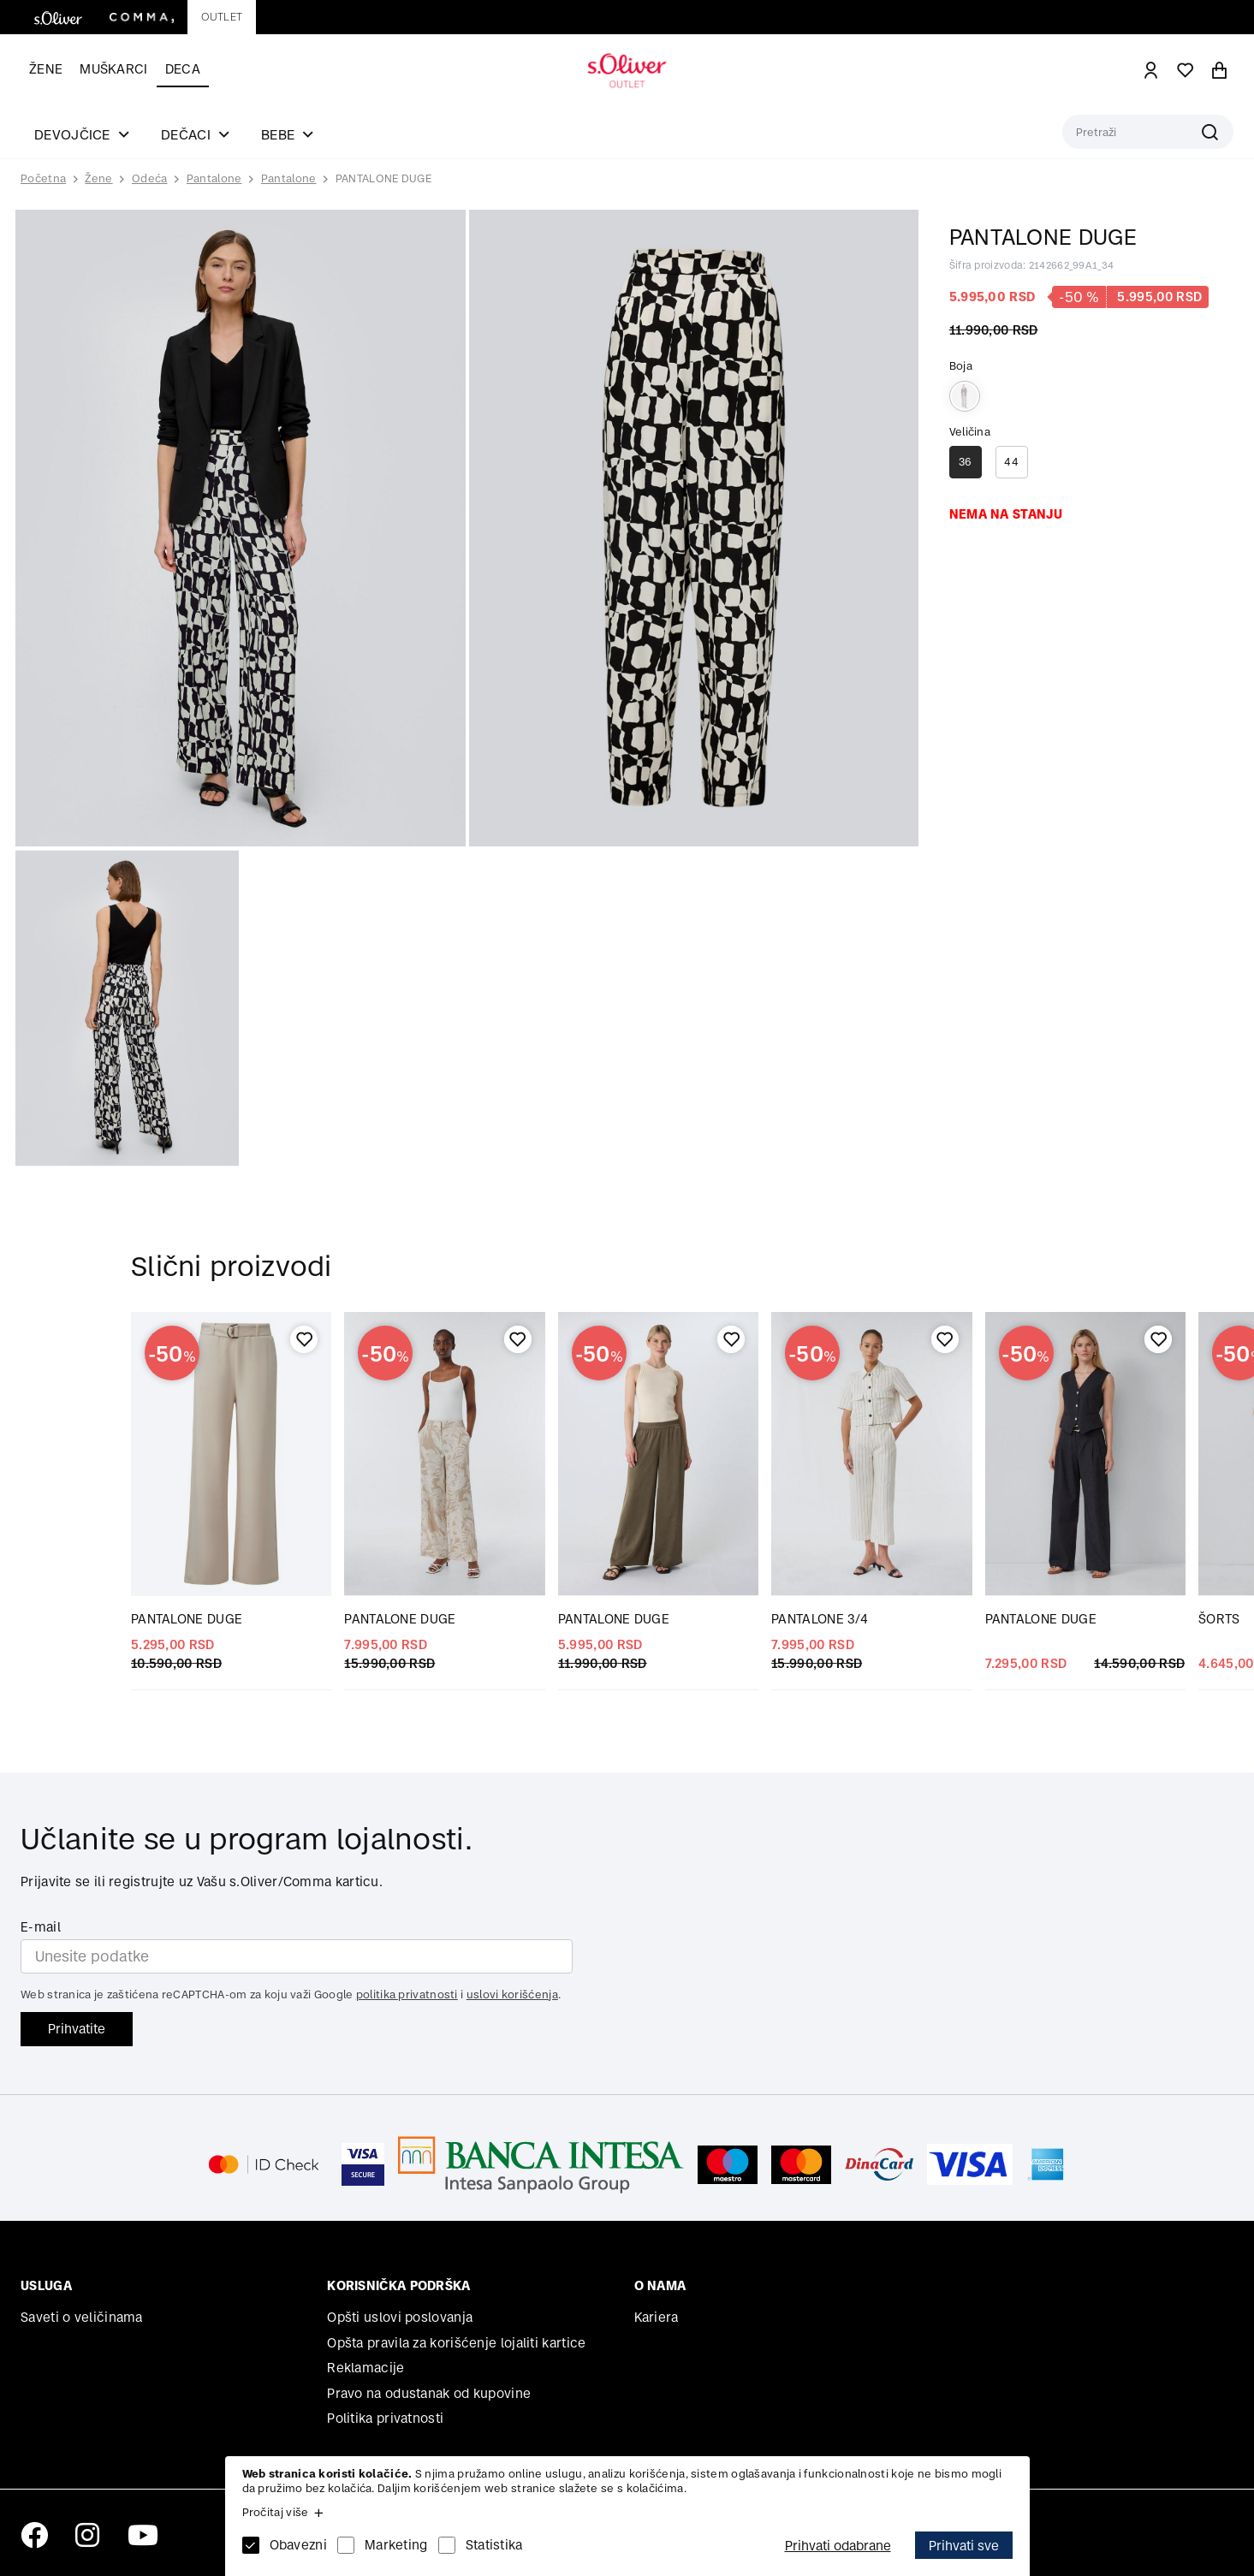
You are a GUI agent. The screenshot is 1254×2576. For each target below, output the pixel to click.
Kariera (656, 2317)
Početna (43, 179)
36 (965, 461)
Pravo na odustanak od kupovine (429, 2393)
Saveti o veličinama (82, 2317)
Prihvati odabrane (838, 2545)
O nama (660, 2285)
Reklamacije (365, 2367)
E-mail (41, 1927)
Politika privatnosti (385, 2418)
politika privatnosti (407, 1994)
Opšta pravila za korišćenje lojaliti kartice (456, 2343)
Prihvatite (76, 2029)
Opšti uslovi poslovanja (399, 2317)
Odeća (150, 178)
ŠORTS (1219, 1619)
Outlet (221, 16)
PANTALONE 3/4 (819, 1619)
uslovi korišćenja (512, 1994)
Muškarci (113, 69)
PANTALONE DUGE (383, 178)
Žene (45, 69)
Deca (182, 69)
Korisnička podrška (398, 2285)
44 (1011, 461)
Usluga (46, 2285)
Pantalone (214, 178)
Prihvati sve (964, 2545)
